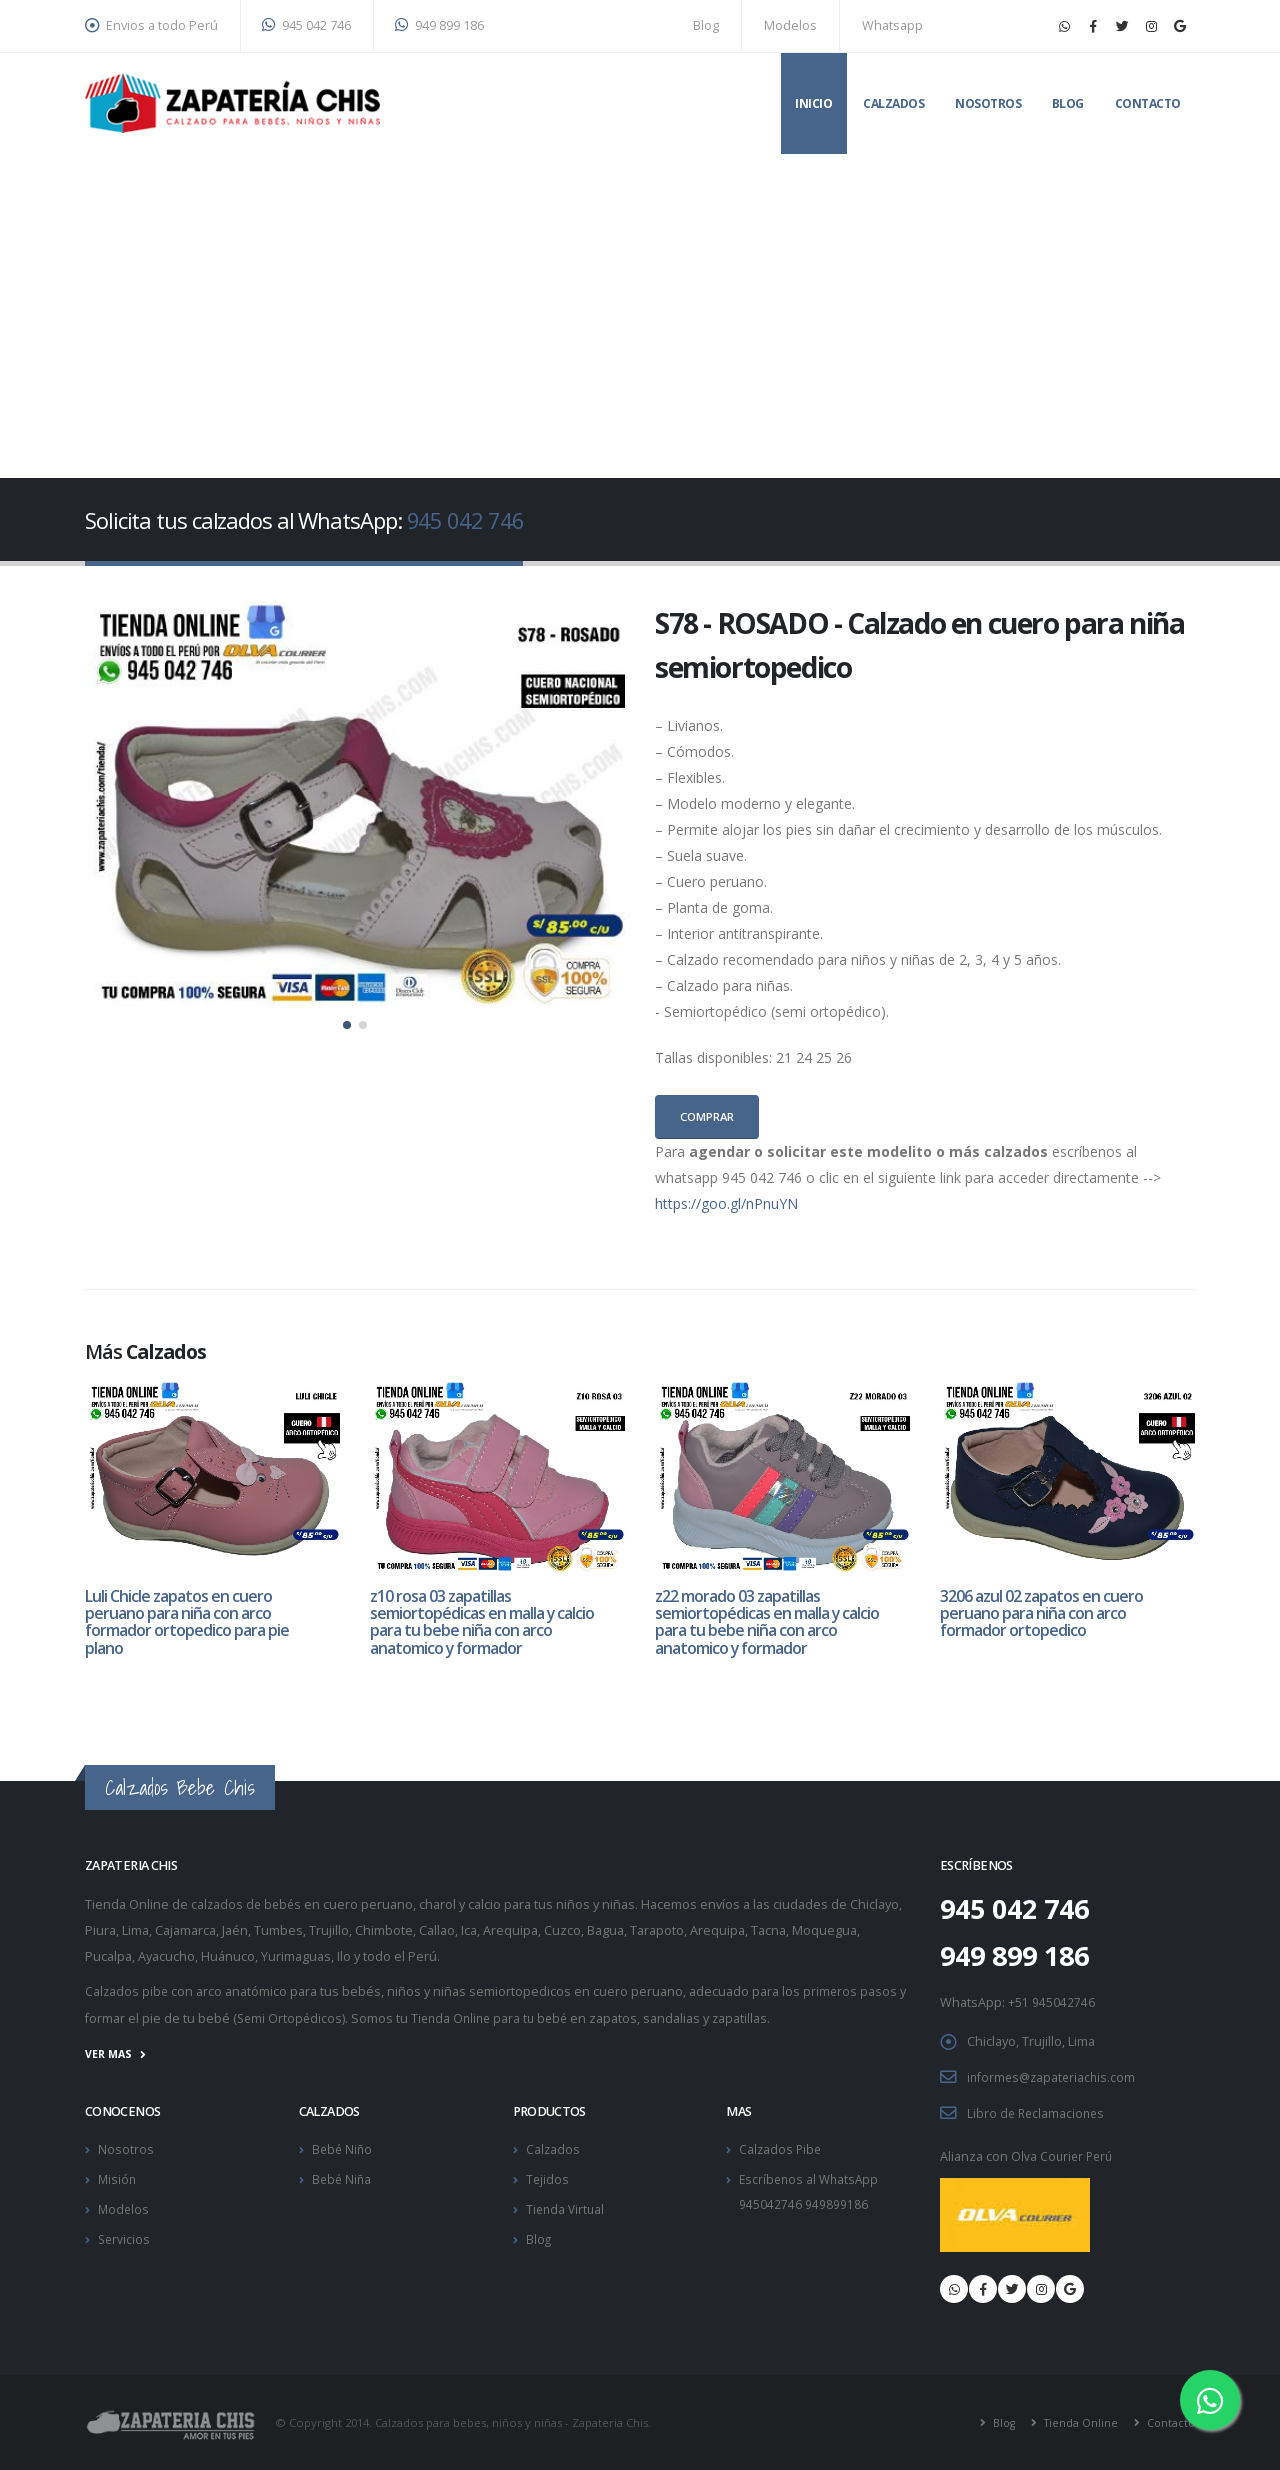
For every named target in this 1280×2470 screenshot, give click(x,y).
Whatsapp (892, 25)
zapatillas (751, 2019)
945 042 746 (306, 25)
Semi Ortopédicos (291, 2019)
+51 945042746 (1051, 2003)
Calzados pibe (127, 1993)
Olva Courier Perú (1064, 2154)
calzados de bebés (248, 1907)
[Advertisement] (640, 304)
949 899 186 (439, 25)
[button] (347, 1025)
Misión (118, 2177)
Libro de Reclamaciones (1038, 2112)
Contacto (1148, 103)
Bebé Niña (343, 2177)
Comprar (707, 1116)
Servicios (125, 2235)
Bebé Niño (343, 2148)
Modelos (790, 25)
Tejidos (548, 2177)
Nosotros (988, 103)
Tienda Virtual (567, 2206)
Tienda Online (1076, 2421)
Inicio (813, 103)
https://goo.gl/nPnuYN (726, 1203)
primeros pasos (852, 1993)
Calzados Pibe (781, 2148)
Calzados (893, 103)
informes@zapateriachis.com (1054, 2077)
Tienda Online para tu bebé (496, 2019)
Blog (706, 25)
